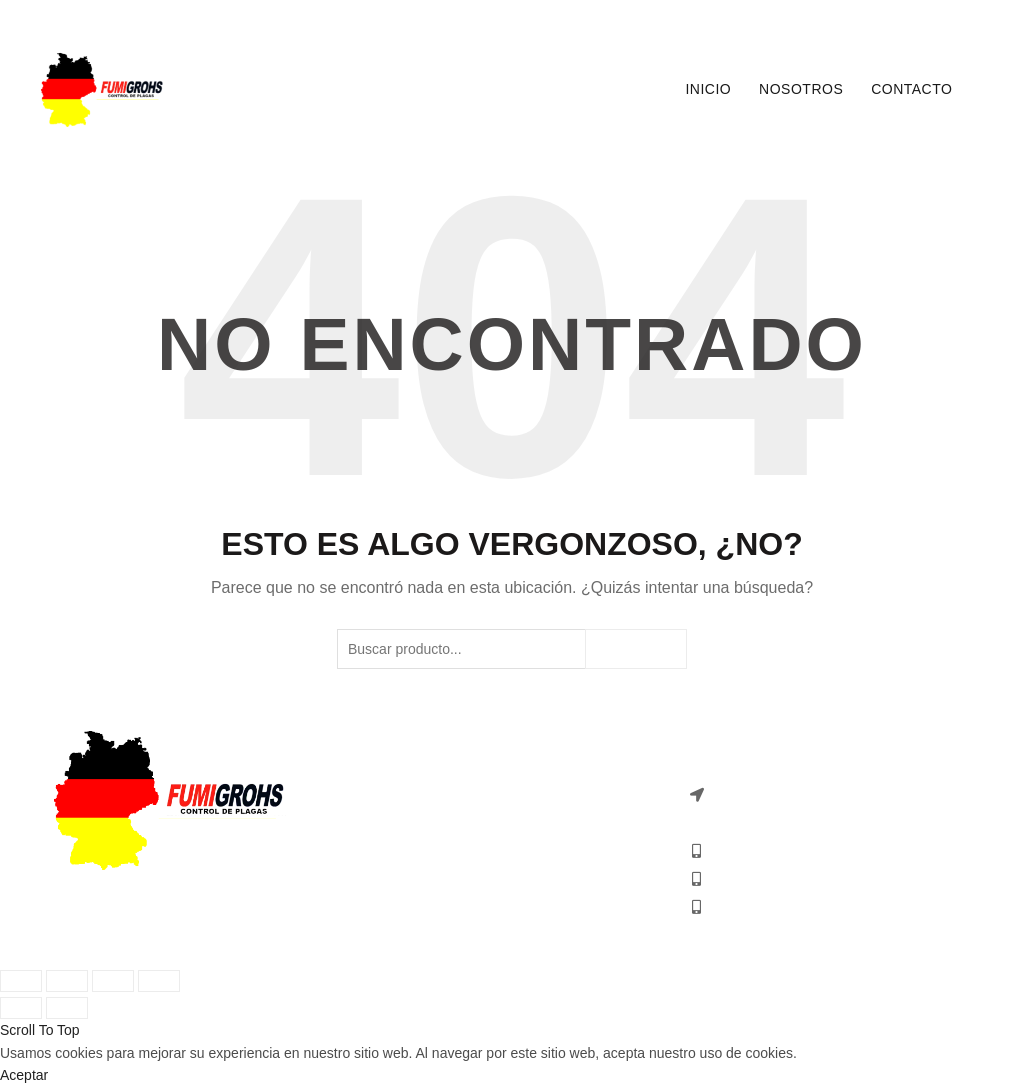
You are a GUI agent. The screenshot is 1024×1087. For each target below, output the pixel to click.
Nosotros (801, 89)
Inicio (708, 89)
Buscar (636, 649)
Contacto (911, 89)
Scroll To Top (40, 1030)
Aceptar (24, 1075)
